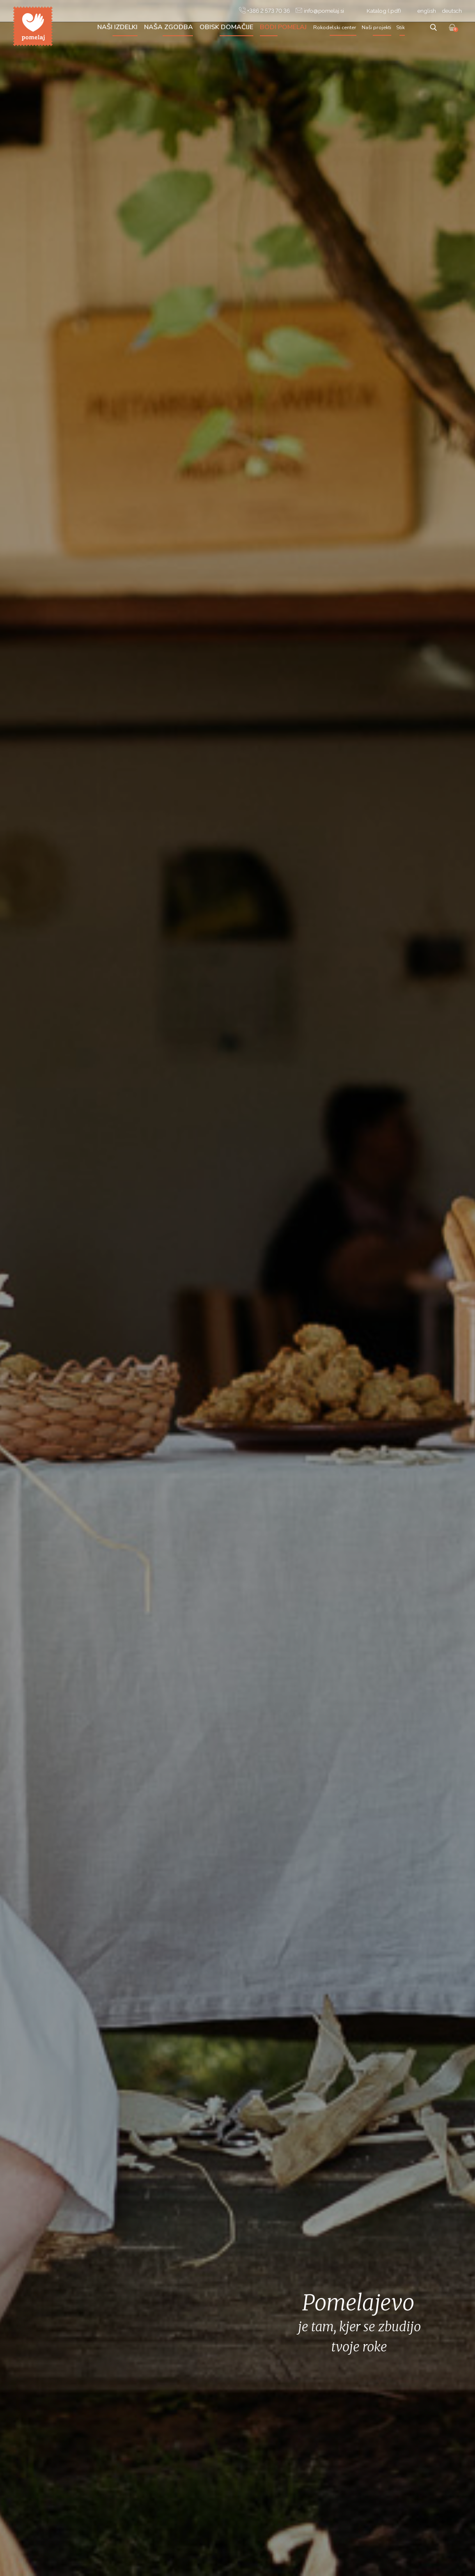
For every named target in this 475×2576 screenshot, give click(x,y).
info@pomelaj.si (320, 10)
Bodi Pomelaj (283, 27)
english (427, 10)
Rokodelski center (334, 27)
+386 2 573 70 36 (264, 10)
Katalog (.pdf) (384, 10)
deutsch (452, 10)
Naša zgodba (168, 27)
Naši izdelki (117, 27)
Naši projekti (376, 27)
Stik (400, 27)
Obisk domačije (226, 27)
